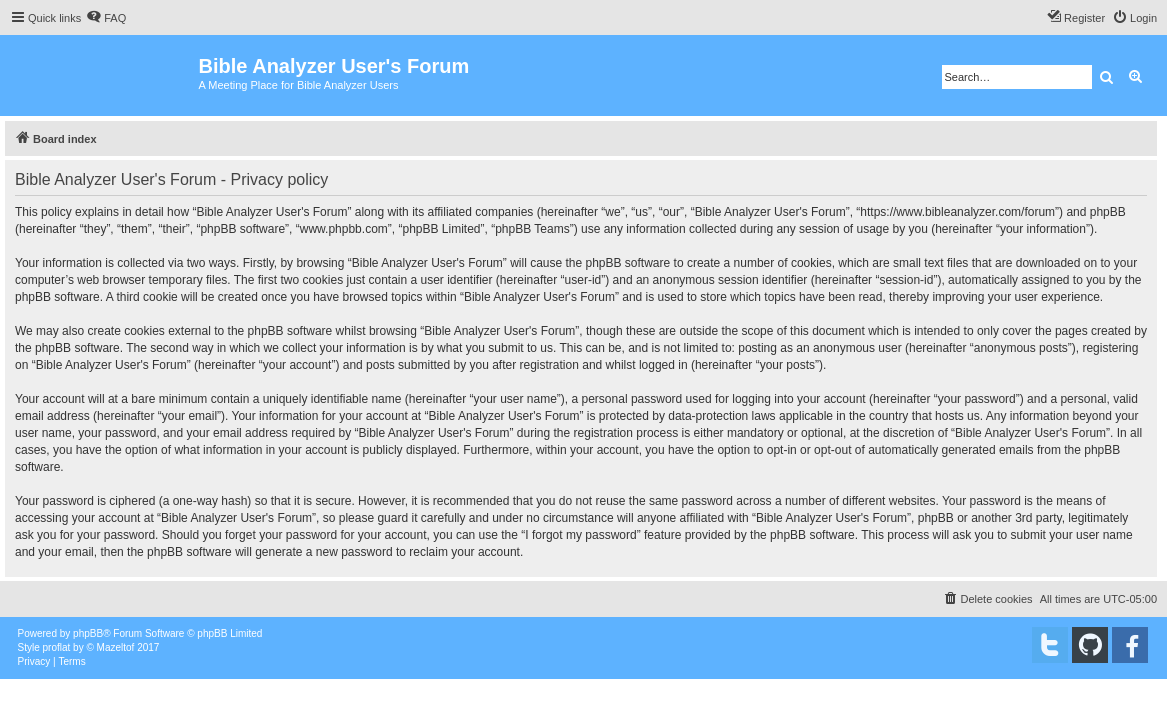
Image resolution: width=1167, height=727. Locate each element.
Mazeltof (116, 647)
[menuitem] (106, 18)
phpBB (88, 633)
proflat (57, 647)
